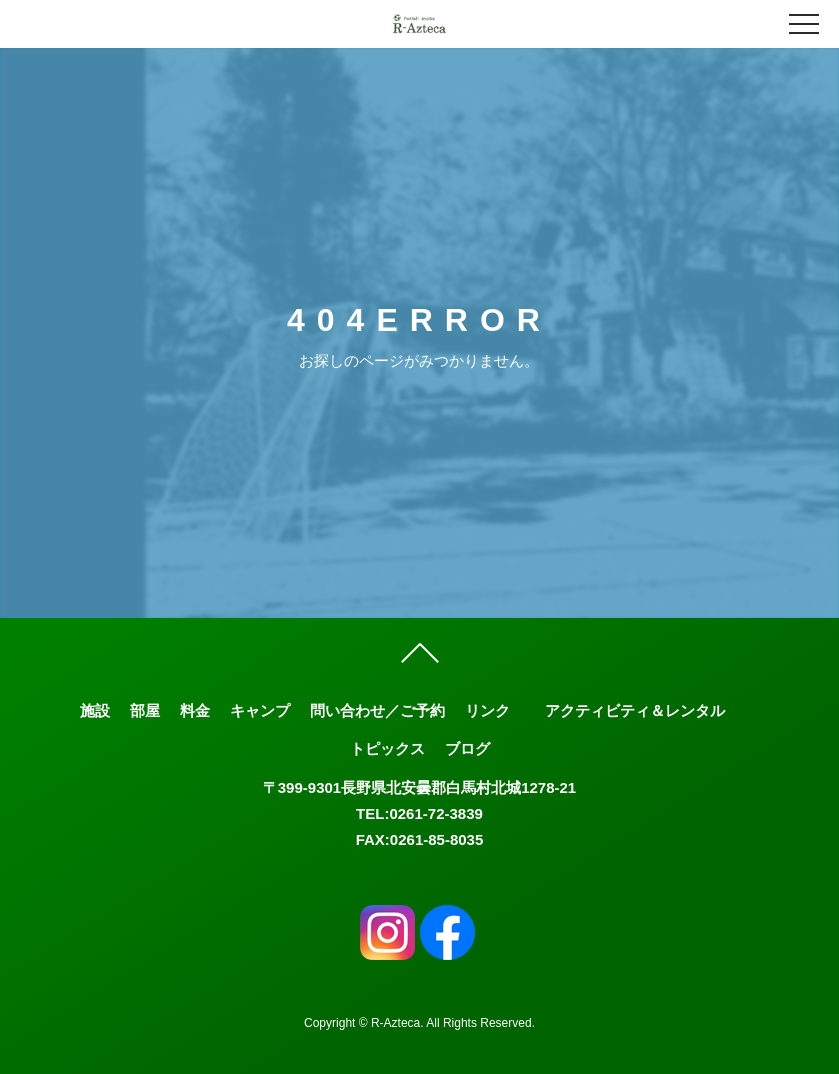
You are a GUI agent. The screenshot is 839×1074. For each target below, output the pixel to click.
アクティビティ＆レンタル (635, 710)
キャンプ (260, 710)
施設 (95, 710)
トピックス (387, 748)
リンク (487, 710)
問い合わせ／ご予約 (377, 710)
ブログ (467, 748)
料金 (195, 710)
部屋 (145, 710)
